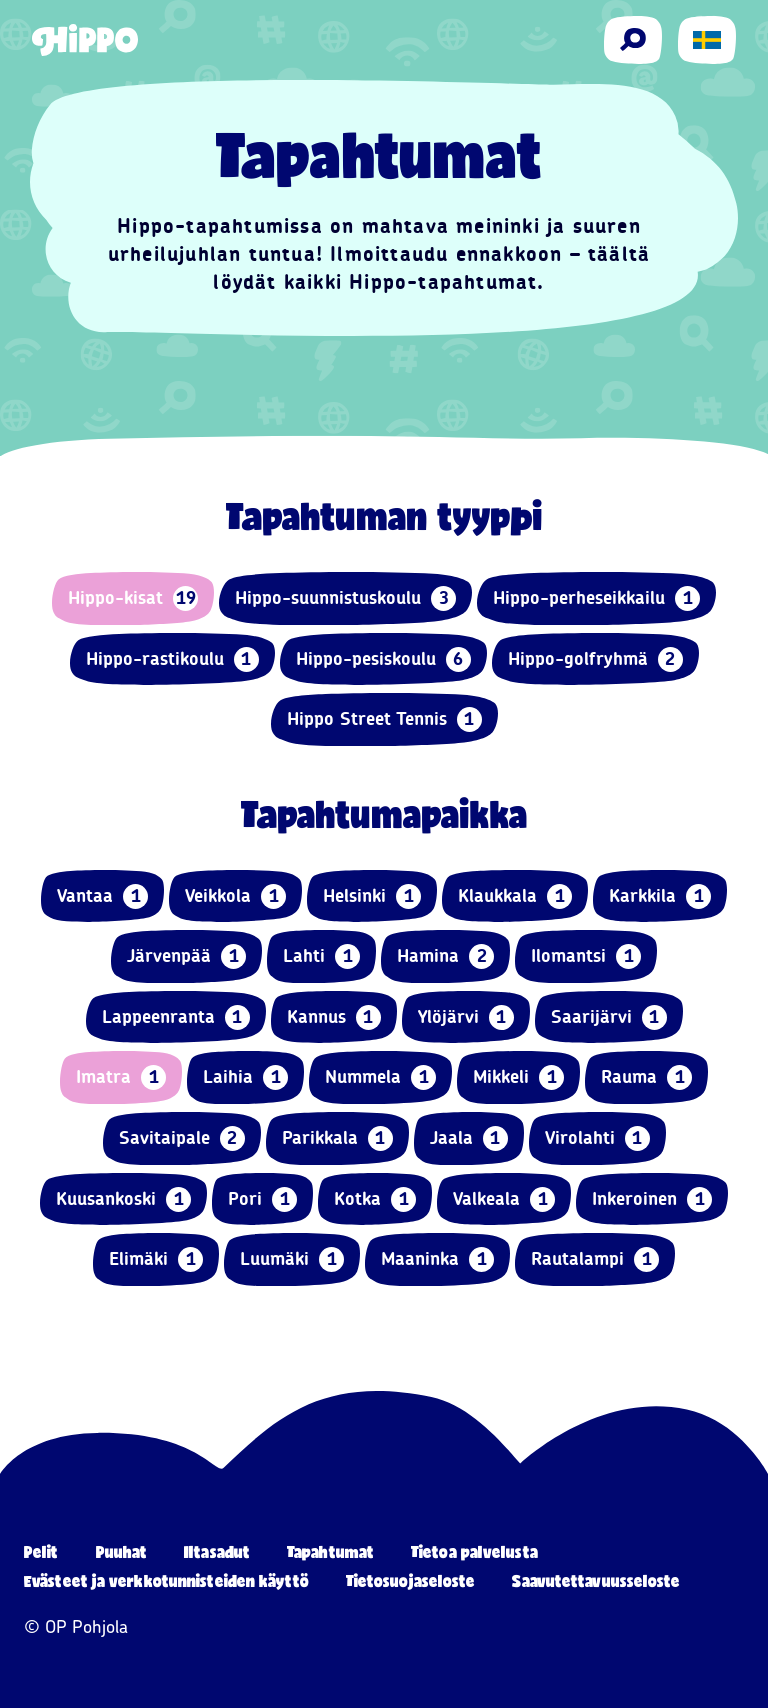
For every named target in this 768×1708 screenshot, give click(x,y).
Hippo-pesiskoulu (383, 659)
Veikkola (235, 896)
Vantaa (102, 896)
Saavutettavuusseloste (596, 1580)
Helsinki (372, 896)
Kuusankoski (123, 1199)
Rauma (646, 1077)
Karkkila (660, 896)
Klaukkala (515, 896)
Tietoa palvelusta (474, 1551)
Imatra (121, 1077)
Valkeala (504, 1199)
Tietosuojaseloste (411, 1580)
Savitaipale (182, 1138)
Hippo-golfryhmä (595, 659)
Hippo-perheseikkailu (596, 598)
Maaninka (437, 1259)
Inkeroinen (652, 1199)
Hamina (445, 956)
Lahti (321, 956)
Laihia (245, 1077)
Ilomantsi (586, 956)
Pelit (41, 1551)
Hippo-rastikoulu (172, 659)
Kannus (334, 1017)
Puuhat (122, 1551)
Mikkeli (518, 1077)
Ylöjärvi (466, 1017)
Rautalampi (595, 1259)
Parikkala (337, 1138)
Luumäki (292, 1259)
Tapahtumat (330, 1551)
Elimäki (156, 1259)
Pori (262, 1199)
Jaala (469, 1138)
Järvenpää (186, 956)
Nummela (380, 1077)
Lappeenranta (176, 1017)
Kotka (375, 1199)
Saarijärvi (609, 1017)
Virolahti (597, 1138)
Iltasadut (217, 1551)
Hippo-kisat (133, 598)
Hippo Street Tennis (384, 719)
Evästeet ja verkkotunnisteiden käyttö (166, 1580)
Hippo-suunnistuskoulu (345, 598)
